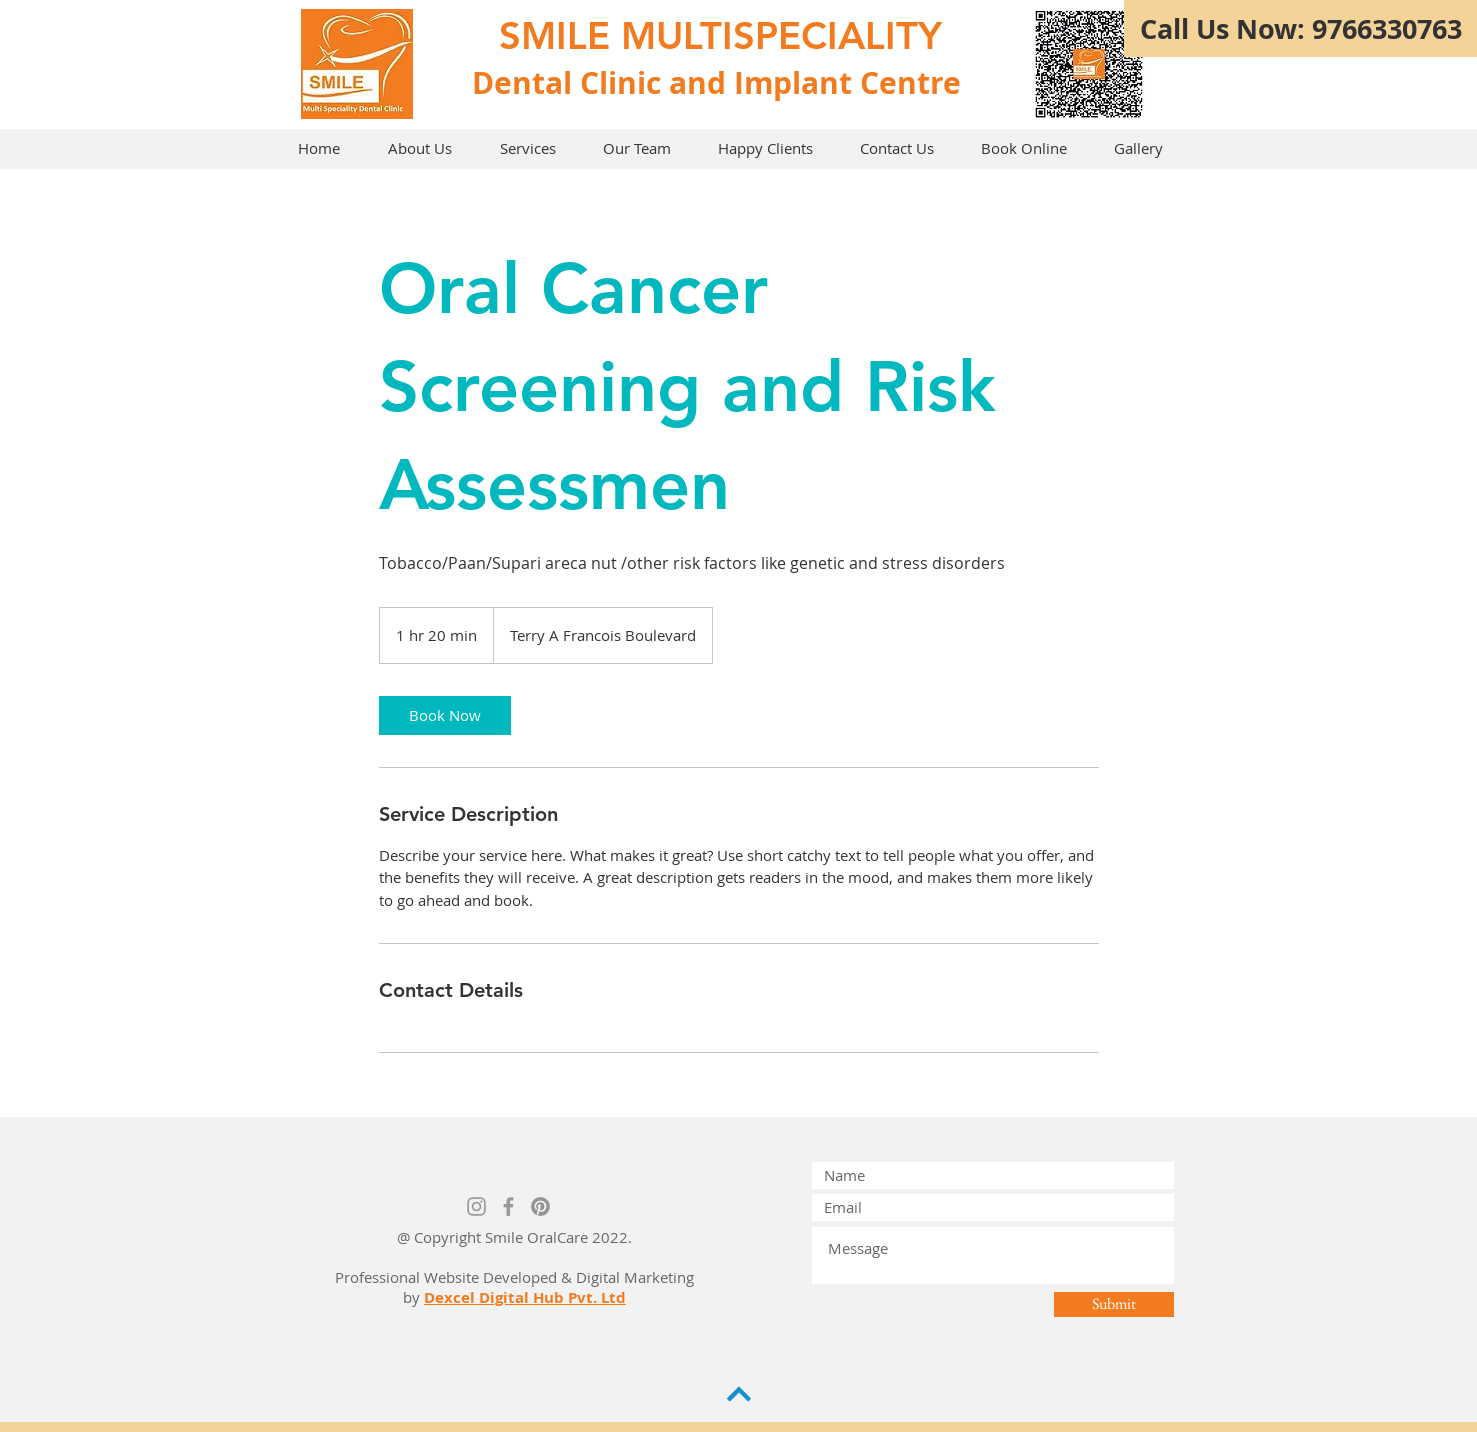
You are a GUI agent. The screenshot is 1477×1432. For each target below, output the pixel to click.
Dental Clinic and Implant (662, 82)
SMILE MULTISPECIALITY (720, 35)
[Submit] (1114, 1304)
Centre (910, 82)
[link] (445, 715)
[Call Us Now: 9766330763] (1300, 28)
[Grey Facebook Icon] (508, 1206)
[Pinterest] (540, 1206)
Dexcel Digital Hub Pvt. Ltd (525, 1297)
